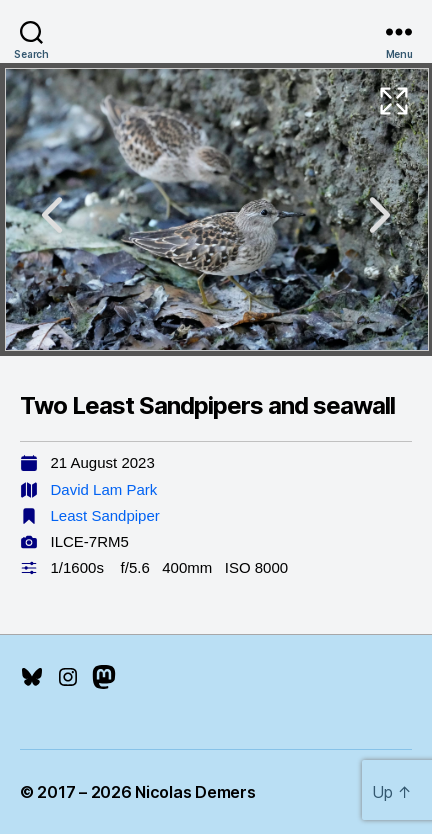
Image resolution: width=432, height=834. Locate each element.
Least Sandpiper (105, 515)
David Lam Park (104, 489)
